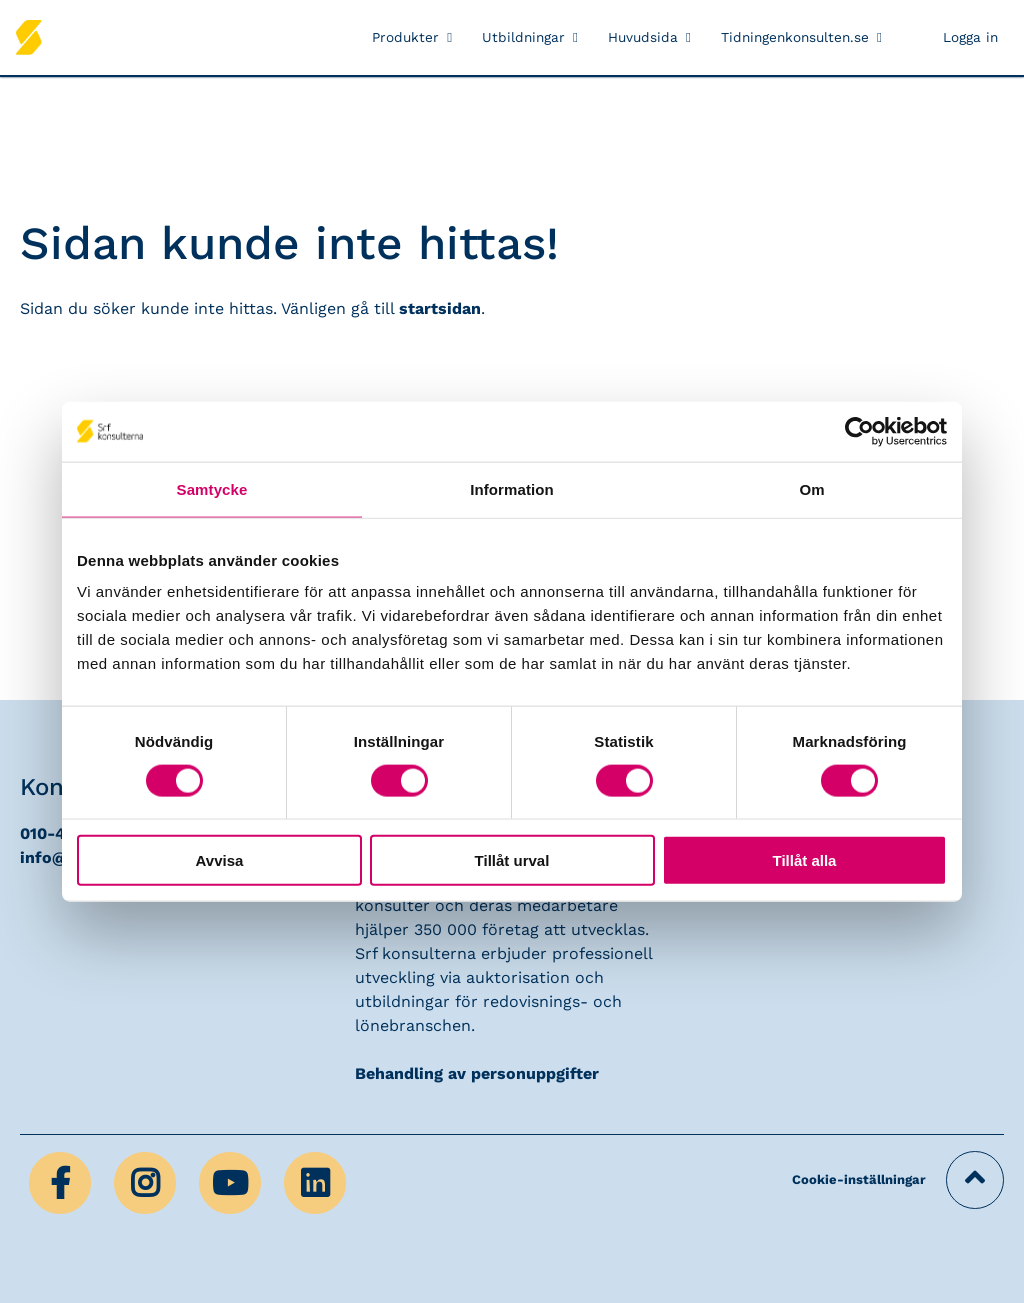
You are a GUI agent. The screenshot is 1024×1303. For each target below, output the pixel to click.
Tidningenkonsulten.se (795, 37)
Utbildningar (523, 37)
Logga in (970, 37)
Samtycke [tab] (212, 488)
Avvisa (220, 860)
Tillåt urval (512, 860)
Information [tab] (512, 488)
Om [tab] (811, 488)
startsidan (440, 308)
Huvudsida (643, 37)
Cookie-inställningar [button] (859, 1179)
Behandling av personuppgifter (477, 1073)
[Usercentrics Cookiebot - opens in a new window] (859, 431)
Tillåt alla (805, 860)
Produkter (405, 37)
